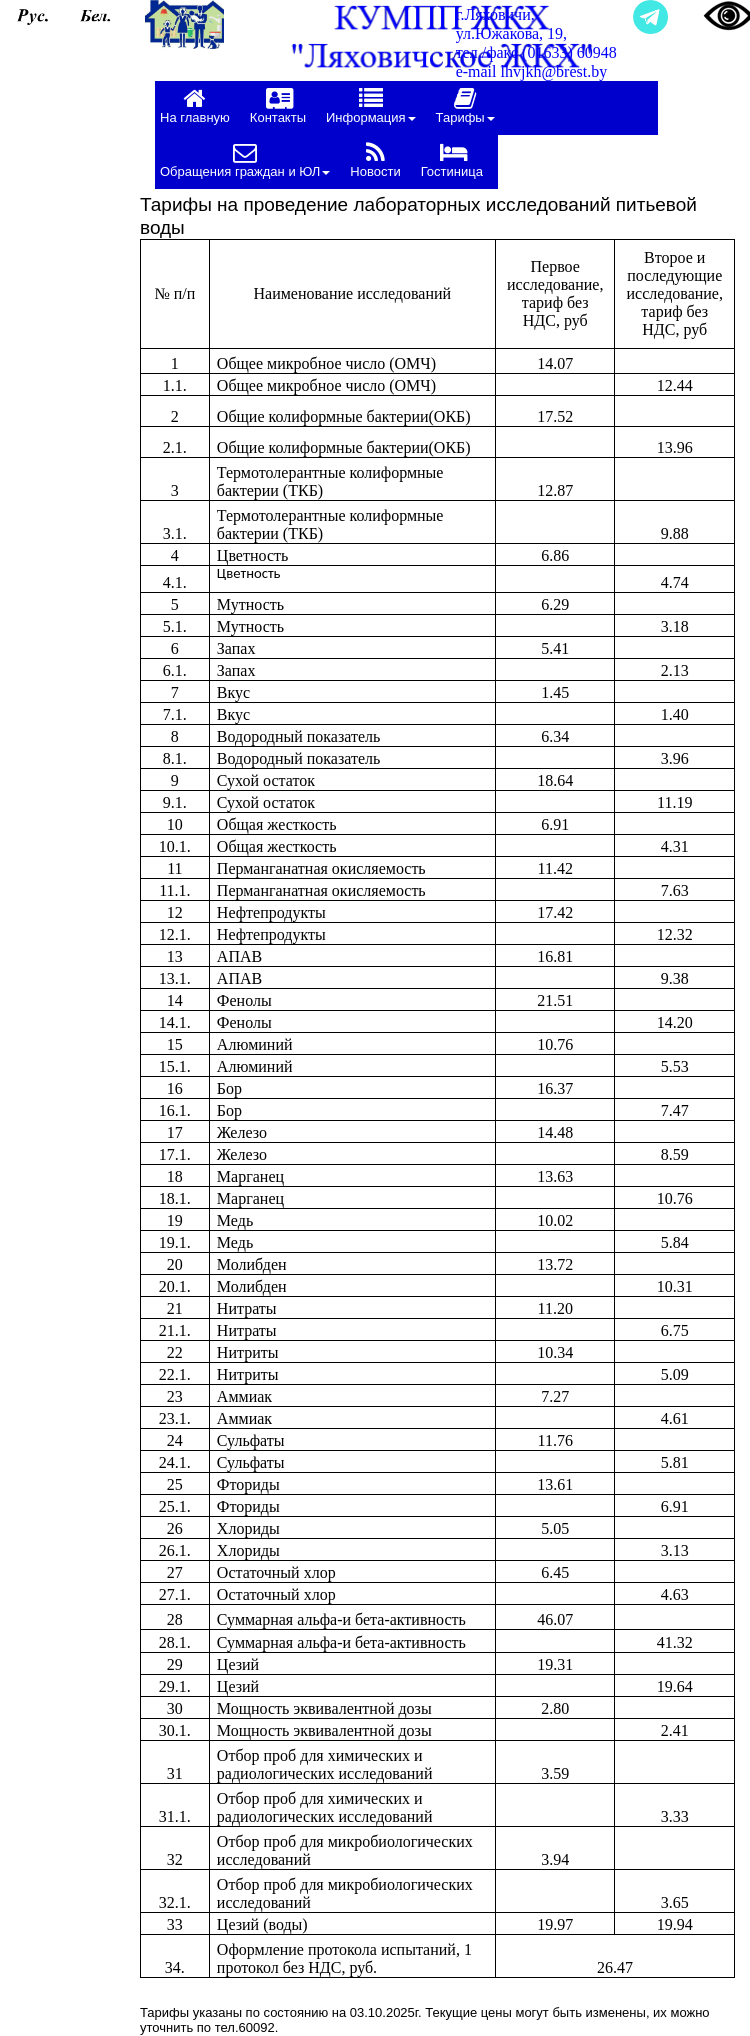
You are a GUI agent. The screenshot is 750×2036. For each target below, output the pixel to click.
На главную (195, 105)
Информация (371, 105)
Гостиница (452, 159)
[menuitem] (200, 108)
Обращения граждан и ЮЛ (245, 159)
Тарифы (465, 105)
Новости (375, 159)
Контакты (278, 105)
